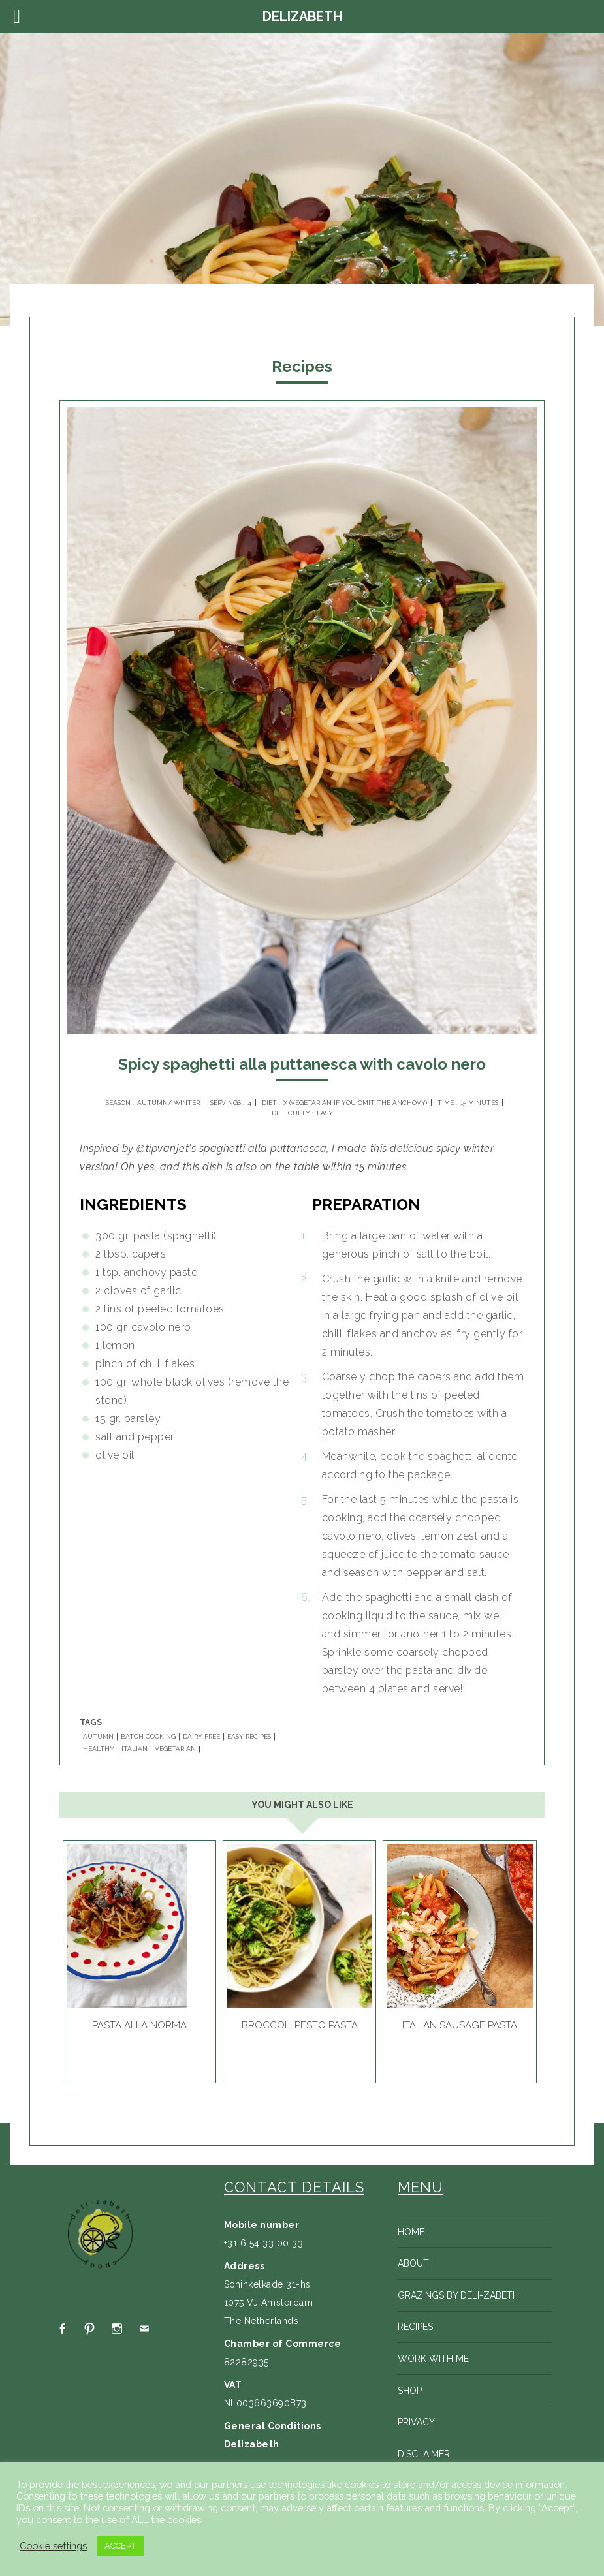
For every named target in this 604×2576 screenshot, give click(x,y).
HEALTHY (98, 1749)
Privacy (416, 2422)
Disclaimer (424, 2454)
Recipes (415, 2326)
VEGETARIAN (175, 1749)
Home (411, 2232)
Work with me (433, 2358)
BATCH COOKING (148, 1736)
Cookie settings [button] (53, 2545)
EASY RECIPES (249, 1736)
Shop (410, 2390)
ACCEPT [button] (120, 2546)
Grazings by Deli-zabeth (458, 2295)
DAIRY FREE (201, 1736)
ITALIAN (134, 1749)
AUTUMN (98, 1736)
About (413, 2263)
